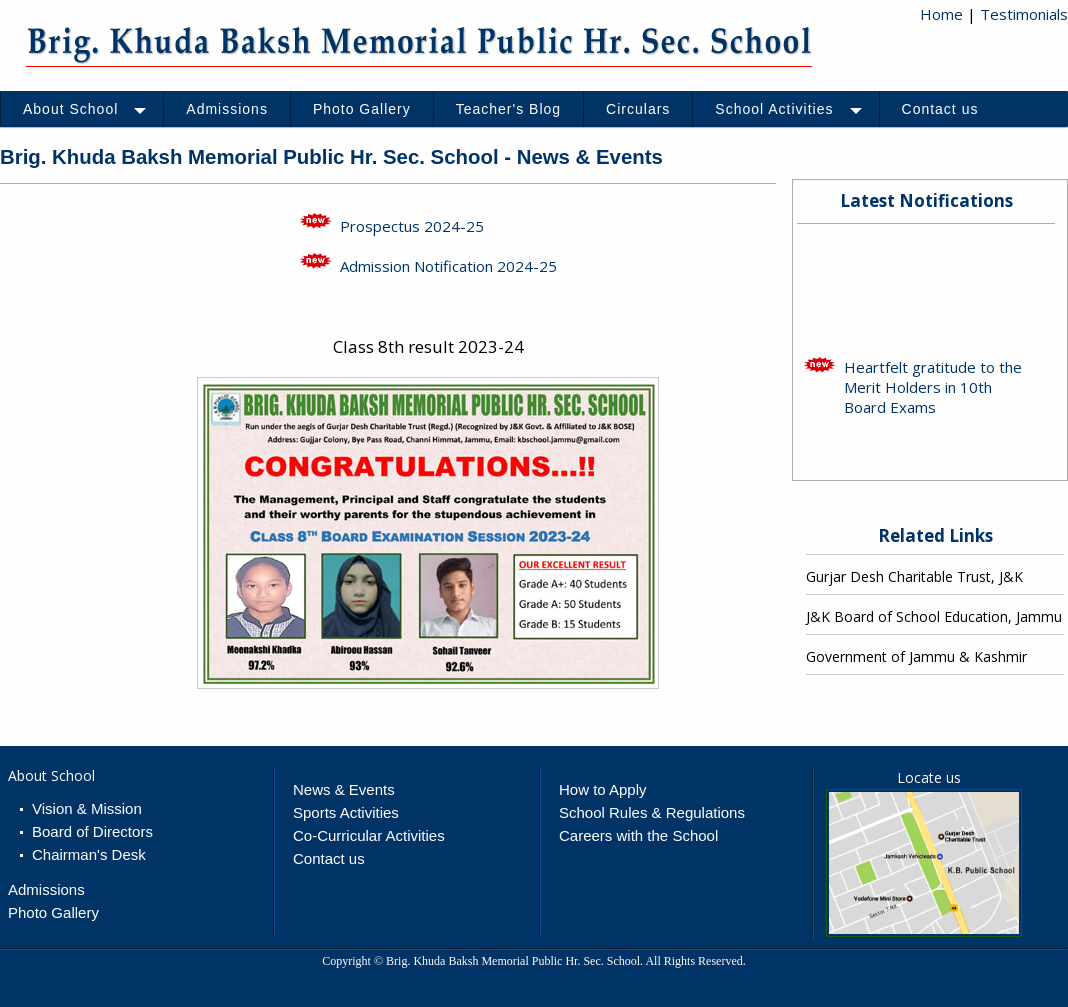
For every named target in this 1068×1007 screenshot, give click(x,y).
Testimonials (1024, 14)
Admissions (46, 889)
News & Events (344, 789)
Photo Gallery (53, 912)
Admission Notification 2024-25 (448, 266)
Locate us (929, 777)
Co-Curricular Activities (369, 835)
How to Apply (603, 789)
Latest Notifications (926, 200)
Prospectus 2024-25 (412, 226)
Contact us (329, 858)
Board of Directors (92, 831)
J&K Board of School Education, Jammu (934, 616)
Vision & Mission (87, 808)
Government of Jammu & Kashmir (916, 656)
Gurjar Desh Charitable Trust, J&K (914, 576)
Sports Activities (346, 812)
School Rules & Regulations (652, 812)
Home (941, 14)
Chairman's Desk (89, 854)
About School (51, 775)
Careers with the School (638, 835)
